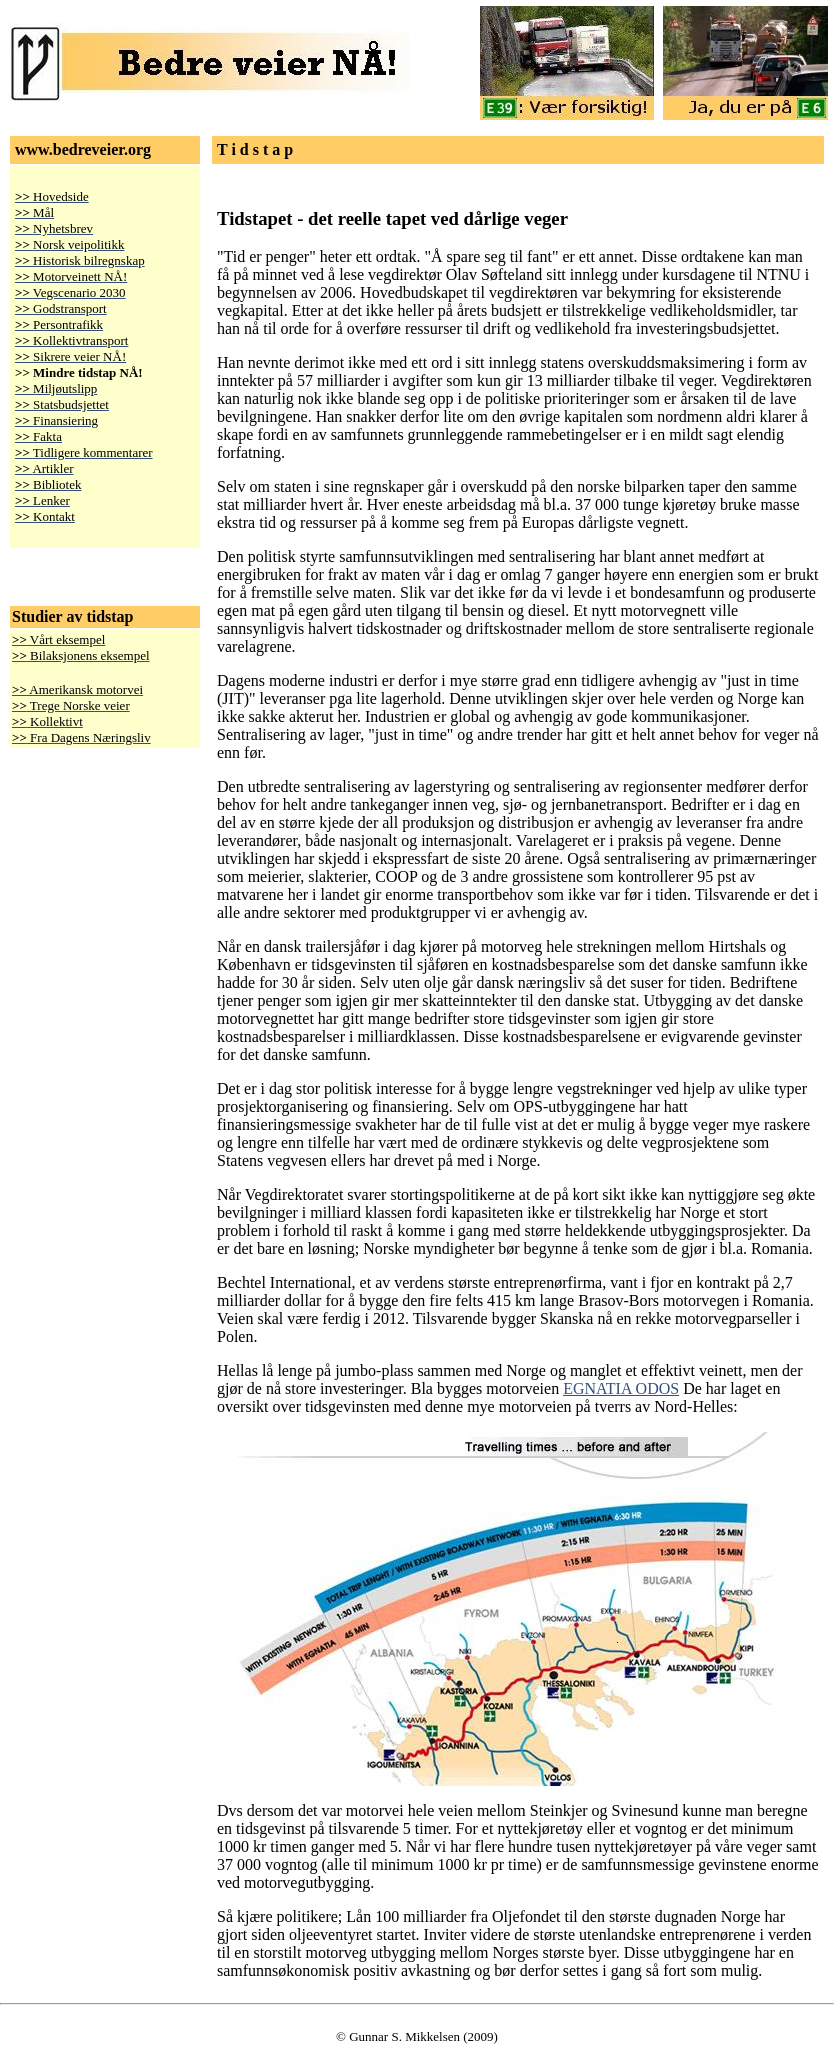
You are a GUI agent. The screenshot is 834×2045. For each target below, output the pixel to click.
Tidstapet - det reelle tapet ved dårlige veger (392, 218)
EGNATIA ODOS (621, 1388)
